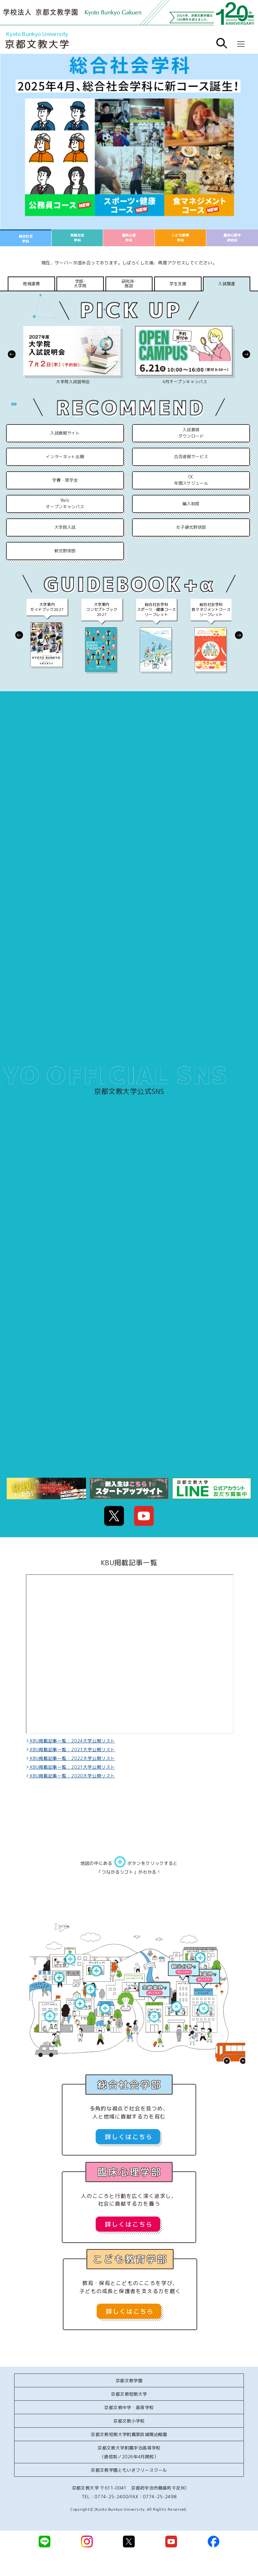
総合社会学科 (26, 239)
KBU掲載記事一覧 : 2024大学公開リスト (72, 1741)
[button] (12, 354)
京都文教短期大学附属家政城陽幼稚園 (129, 2434)
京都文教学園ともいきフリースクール (129, 2470)
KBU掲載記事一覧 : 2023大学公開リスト (72, 1749)
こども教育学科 (180, 238)
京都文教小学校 (129, 2421)
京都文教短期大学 (129, 2394)
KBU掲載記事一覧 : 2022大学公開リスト (72, 1758)
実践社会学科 (77, 238)
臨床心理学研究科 (232, 238)
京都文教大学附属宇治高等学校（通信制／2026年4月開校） (128, 2452)
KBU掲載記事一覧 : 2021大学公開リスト (72, 1767)
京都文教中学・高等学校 (129, 2407)
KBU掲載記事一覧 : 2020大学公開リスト (72, 1776)
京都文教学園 (129, 2381)
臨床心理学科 (129, 238)
